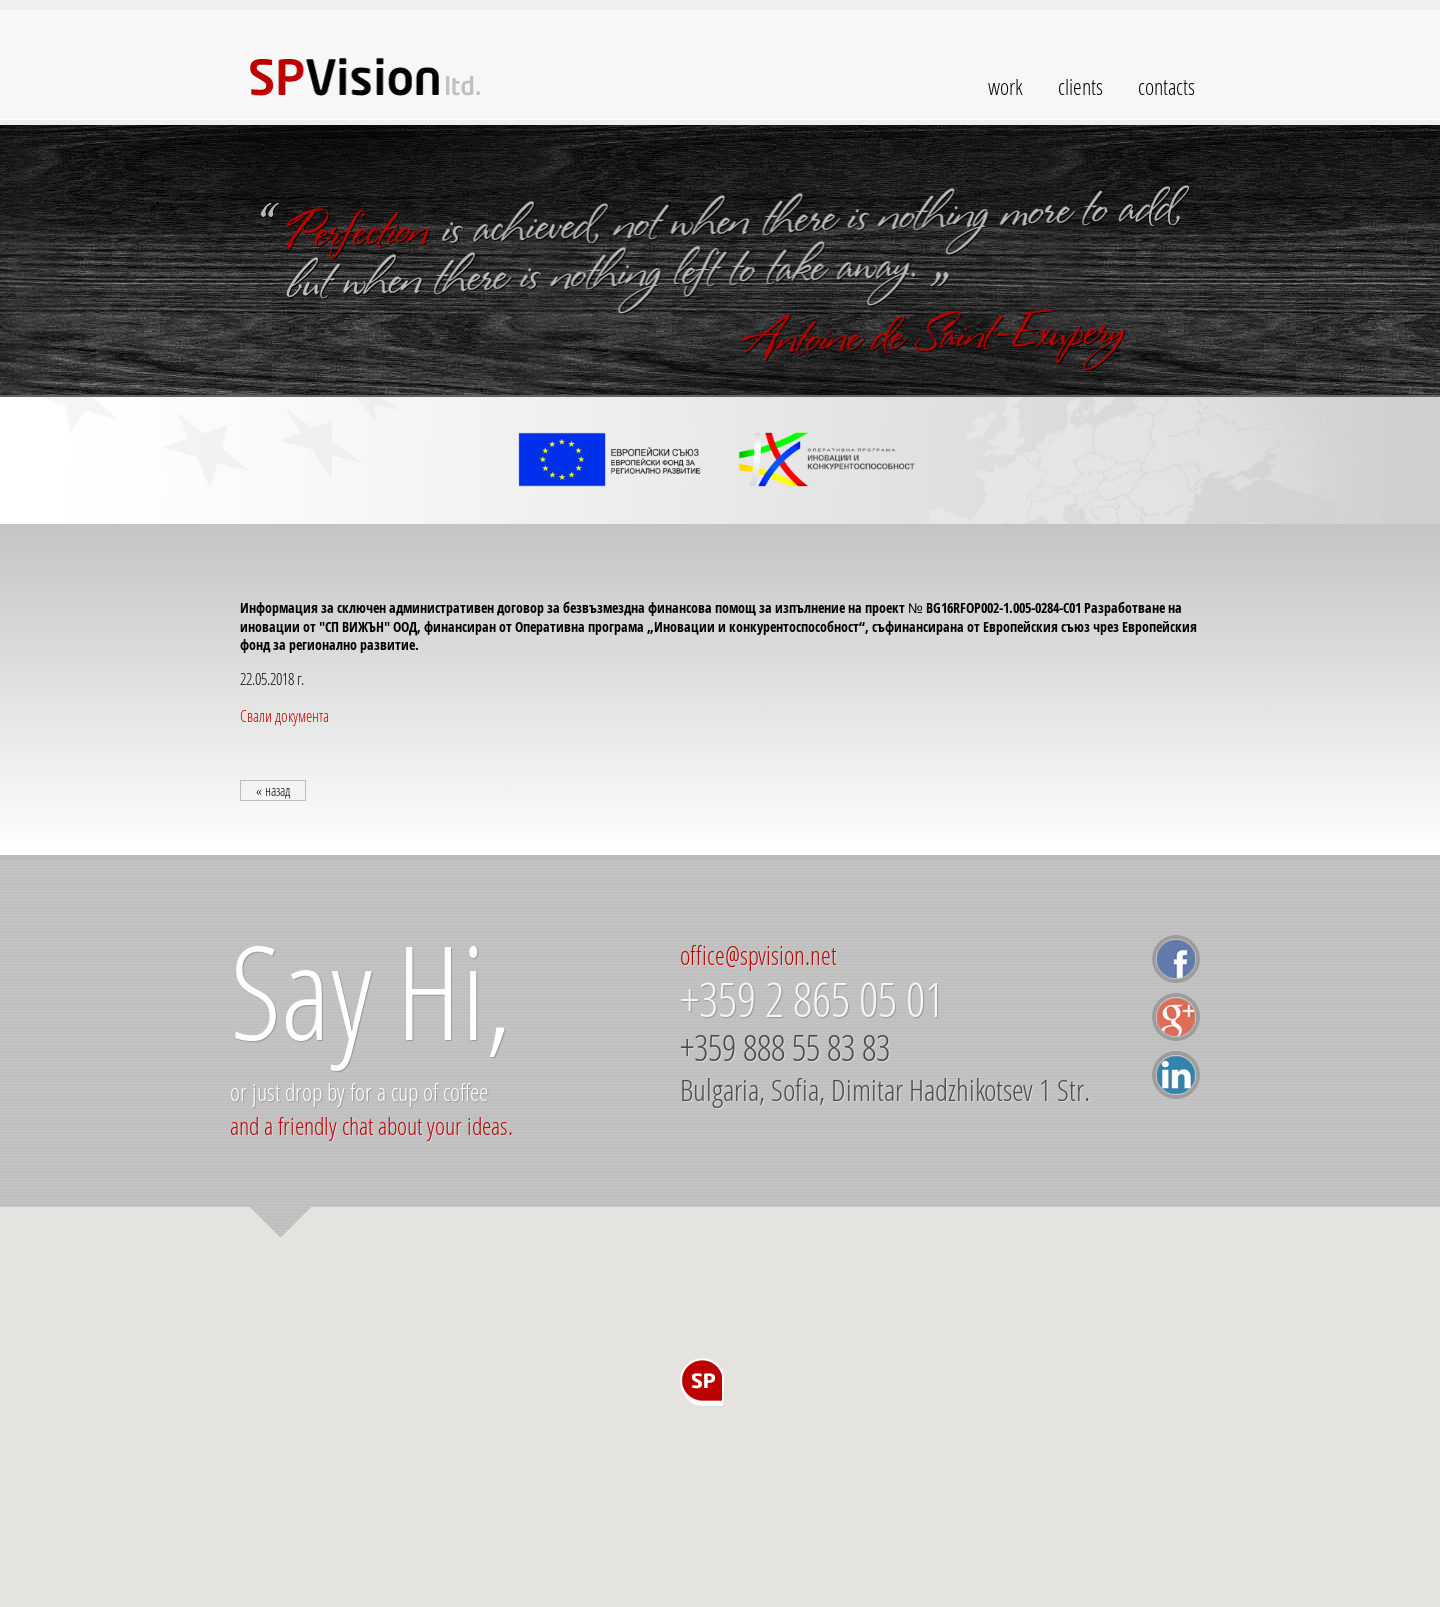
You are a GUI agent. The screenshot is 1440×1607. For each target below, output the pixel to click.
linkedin (1176, 1075)
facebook (1176, 959)
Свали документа (284, 715)
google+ (1176, 1017)
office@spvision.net (758, 955)
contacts (1166, 86)
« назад (273, 790)
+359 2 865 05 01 (812, 999)
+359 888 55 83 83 (785, 1048)
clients (1080, 86)
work (1005, 86)
